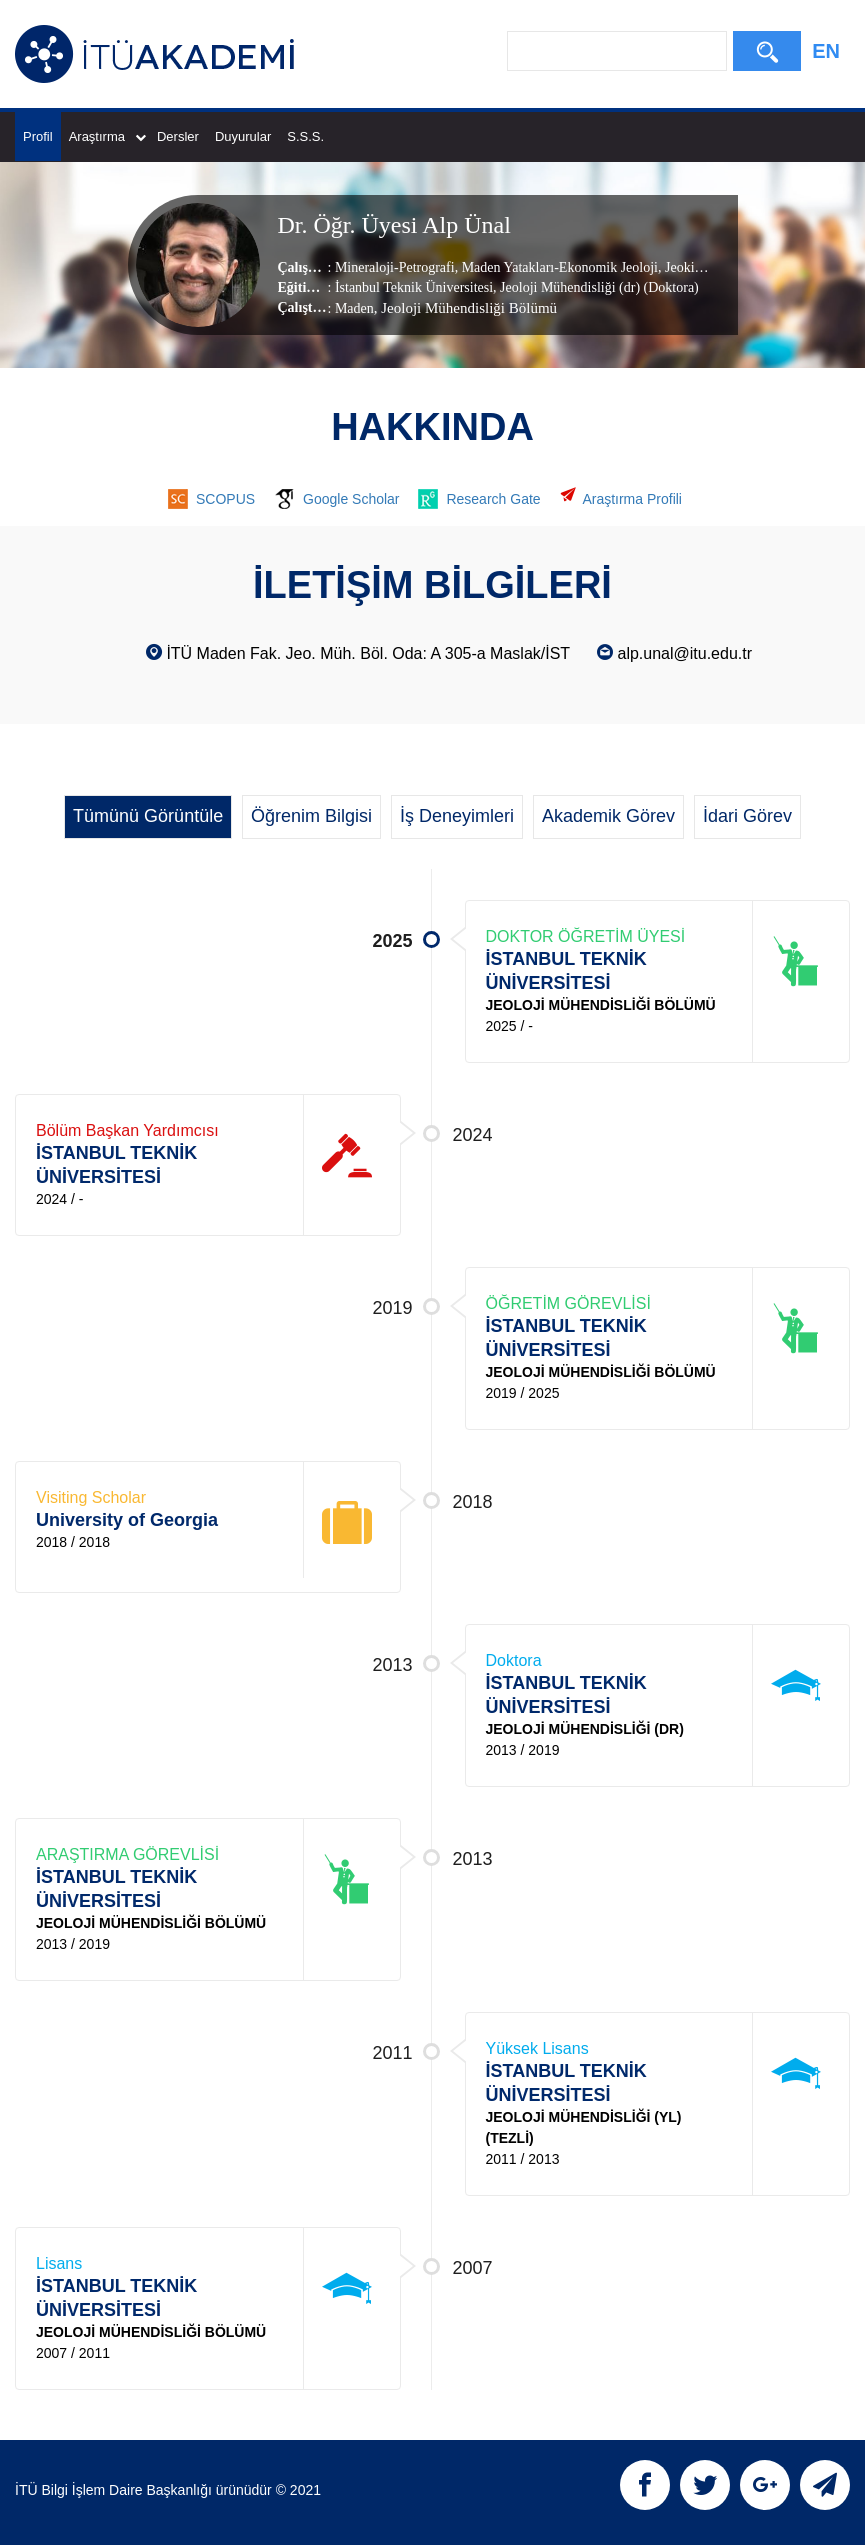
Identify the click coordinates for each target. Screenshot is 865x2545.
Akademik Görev (608, 816)
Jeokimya (690, 267)
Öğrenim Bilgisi (311, 816)
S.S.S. (305, 136)
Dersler (178, 136)
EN (826, 51)
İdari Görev (747, 816)
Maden (354, 308)
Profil (38, 136)
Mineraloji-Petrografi (395, 267)
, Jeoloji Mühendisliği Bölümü (465, 308)
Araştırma (107, 136)
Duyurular (243, 136)
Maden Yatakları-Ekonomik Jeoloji (558, 267)
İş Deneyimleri (457, 816)
